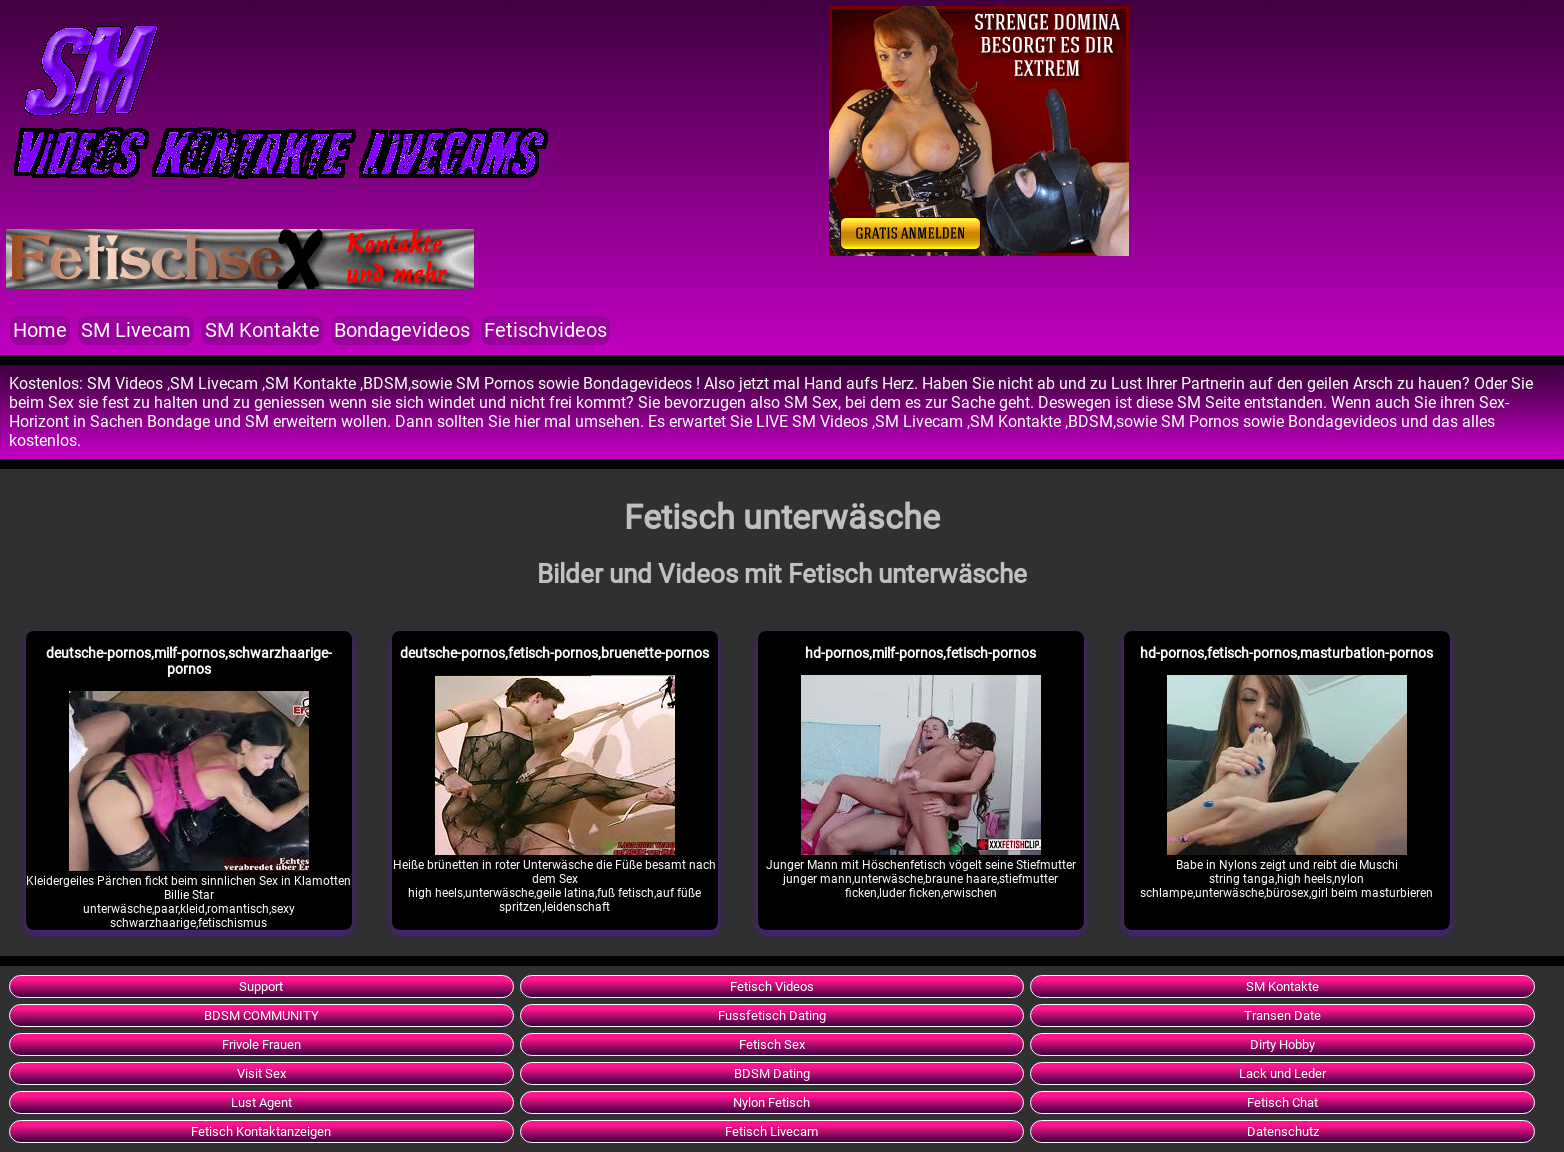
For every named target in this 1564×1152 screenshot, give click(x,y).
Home (40, 330)
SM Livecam (136, 330)
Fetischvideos (545, 330)
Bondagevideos (402, 330)
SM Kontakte (262, 330)
